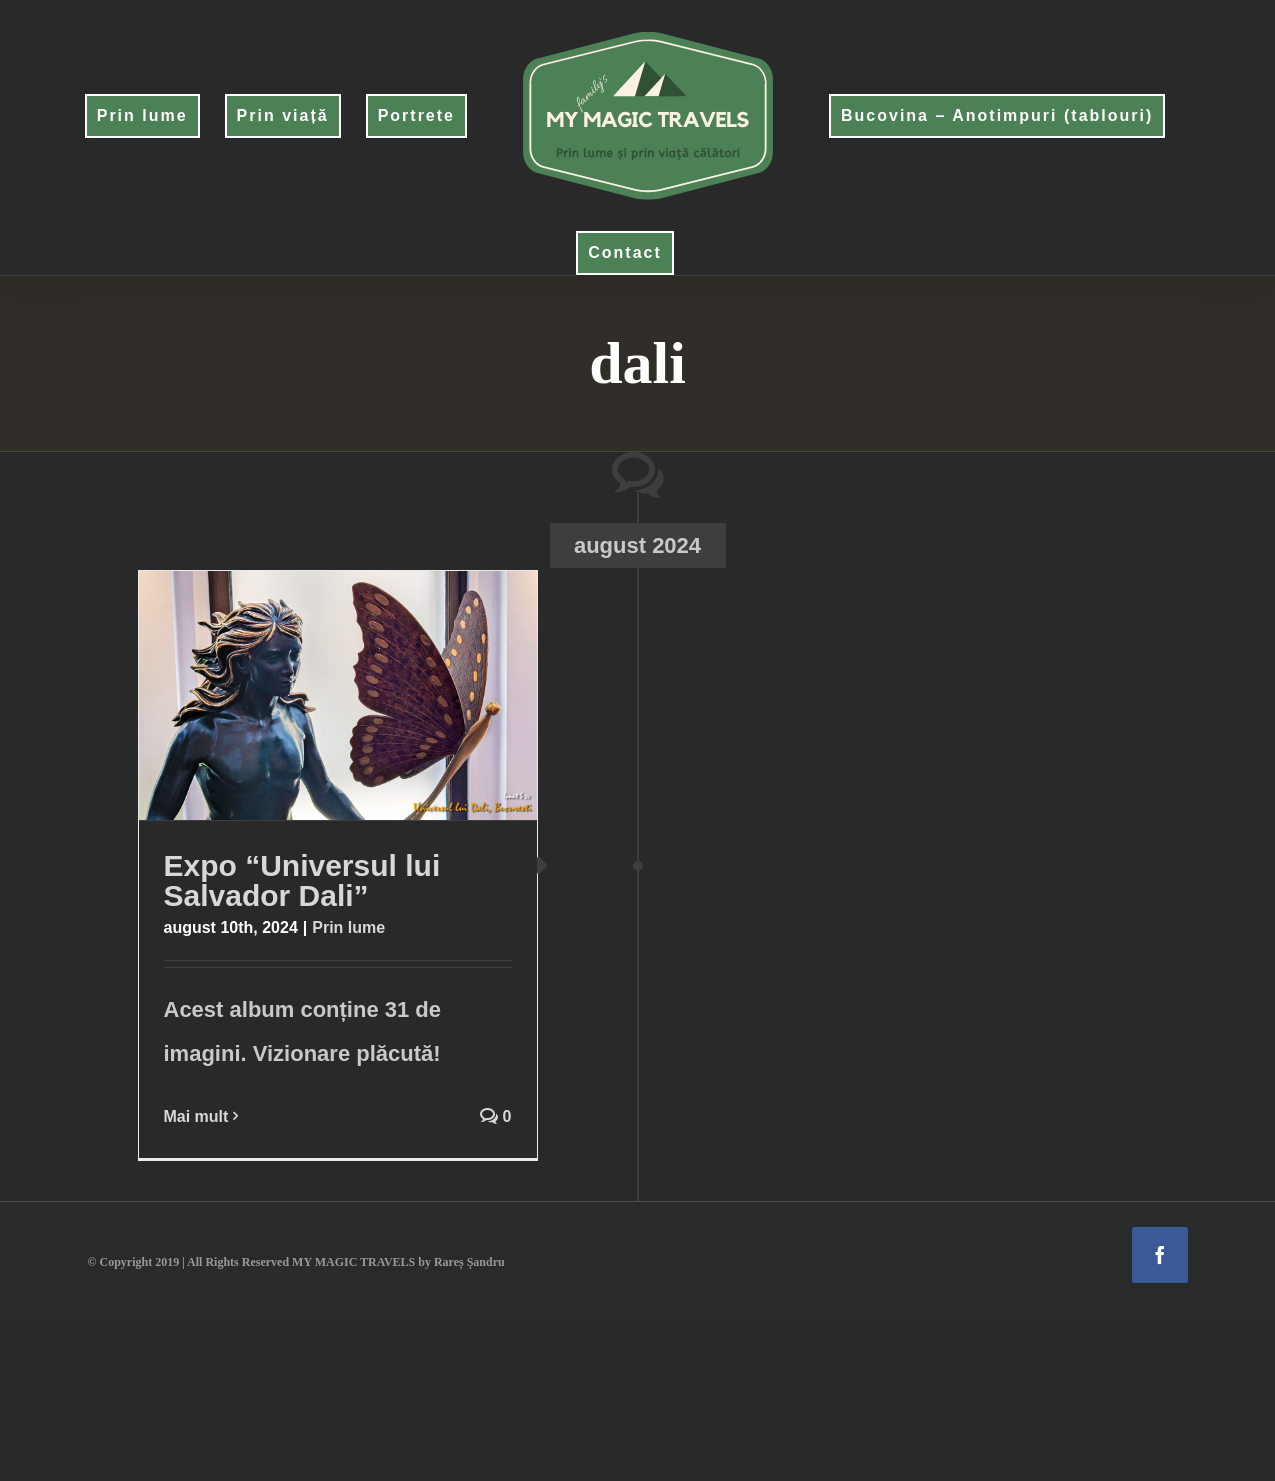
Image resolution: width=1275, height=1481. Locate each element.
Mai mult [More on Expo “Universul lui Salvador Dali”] (196, 1116)
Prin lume (348, 927)
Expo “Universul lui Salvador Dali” (302, 880)
